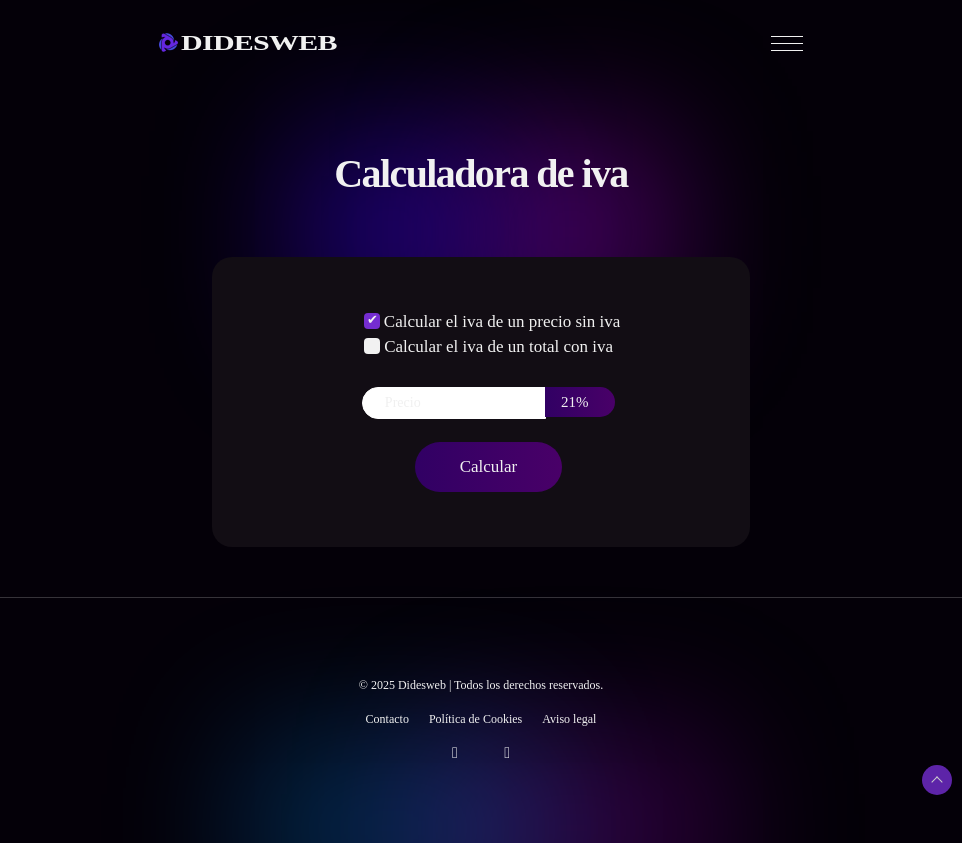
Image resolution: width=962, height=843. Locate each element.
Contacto (387, 719)
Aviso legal (569, 719)
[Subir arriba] (937, 780)
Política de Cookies (475, 719)
